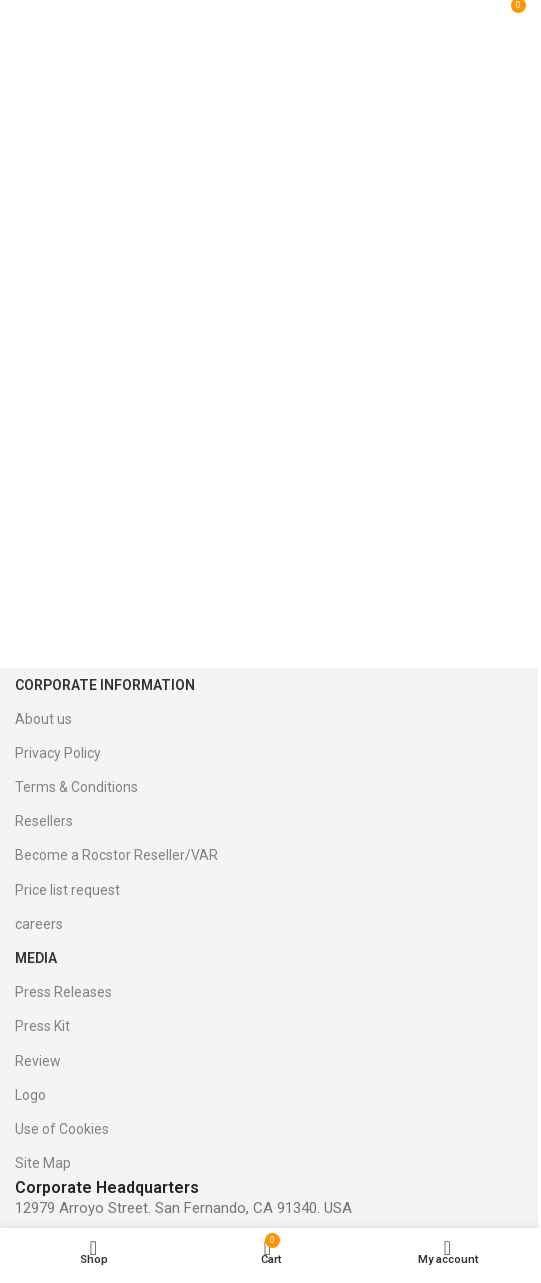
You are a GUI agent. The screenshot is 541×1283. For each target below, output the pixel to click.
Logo (30, 1095)
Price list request (67, 890)
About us (43, 719)
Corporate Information (105, 685)
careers (39, 924)
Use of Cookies (62, 1129)
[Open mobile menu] (38, 13)
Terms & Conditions (76, 787)
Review (38, 1061)
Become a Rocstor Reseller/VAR (116, 855)
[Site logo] (279, 13)
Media (36, 958)
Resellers (44, 821)
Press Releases (63, 992)
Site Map (43, 1163)
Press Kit (42, 1026)
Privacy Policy (58, 753)
